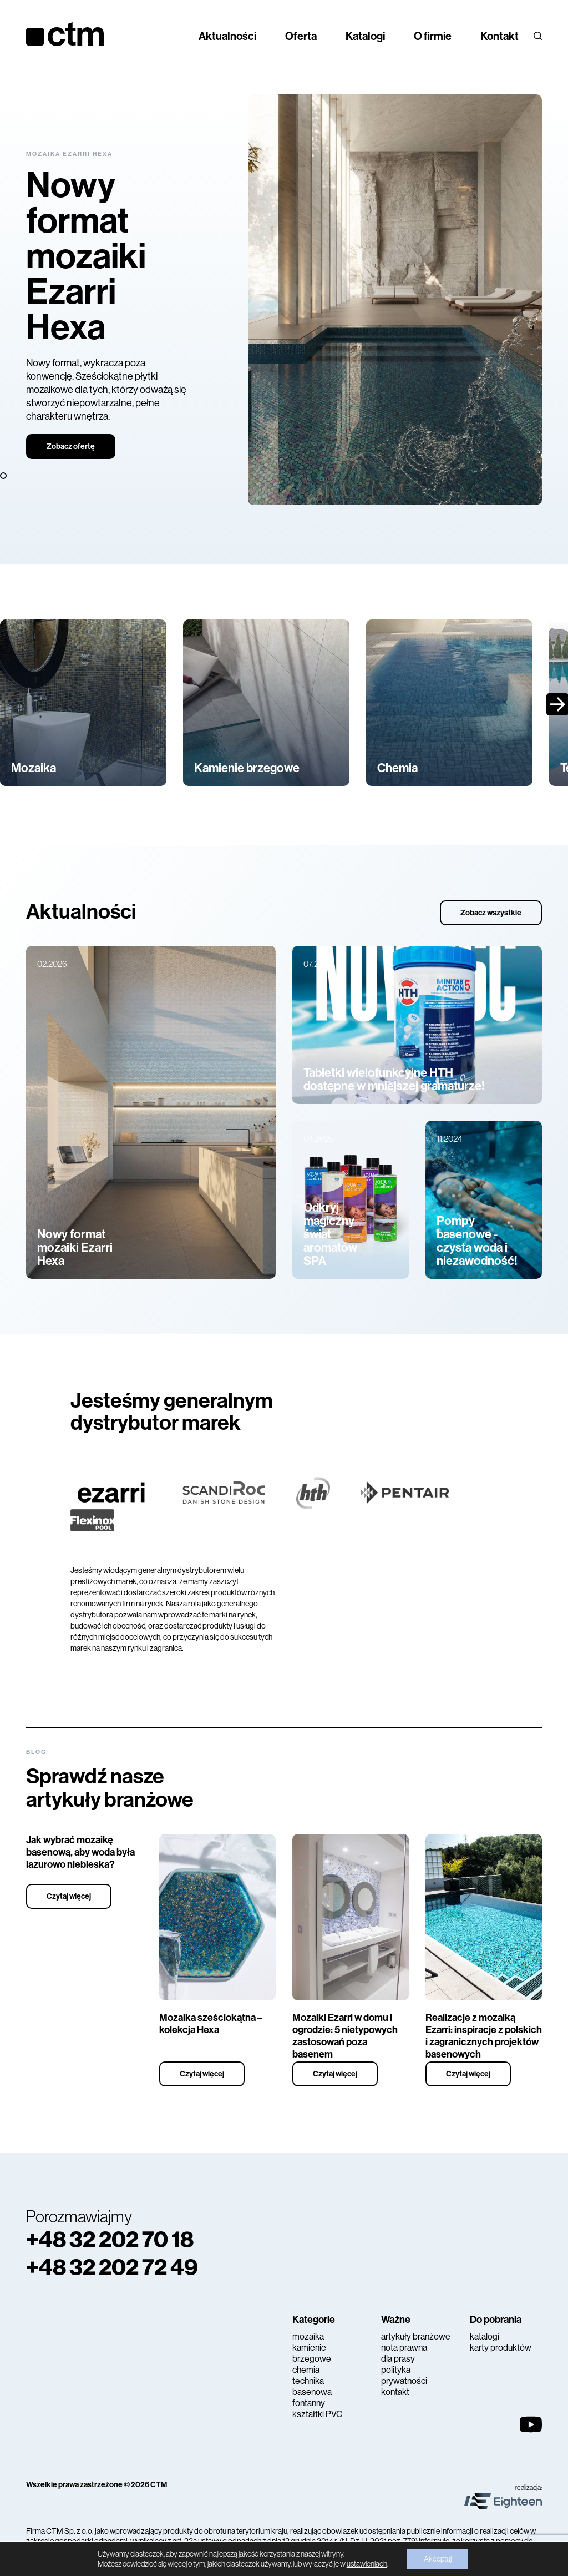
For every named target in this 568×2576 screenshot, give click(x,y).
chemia (306, 2370)
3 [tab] (4, 475)
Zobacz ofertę (71, 446)
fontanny (308, 2403)
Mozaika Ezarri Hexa (69, 154)
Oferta (301, 36)
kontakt (395, 2392)
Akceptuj (438, 2558)
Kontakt (499, 36)
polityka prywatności (404, 2375)
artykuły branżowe (415, 2336)
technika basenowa (312, 2386)
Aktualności (227, 36)
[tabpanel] (284, 299)
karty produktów (500, 2347)
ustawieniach (367, 2563)
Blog (36, 1752)
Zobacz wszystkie (490, 913)
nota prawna (404, 2347)
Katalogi (365, 36)
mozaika (308, 2336)
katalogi (484, 2336)
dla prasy (398, 2358)
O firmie (433, 36)
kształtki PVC (317, 2414)
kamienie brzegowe (311, 2353)
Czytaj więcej (69, 1896)
